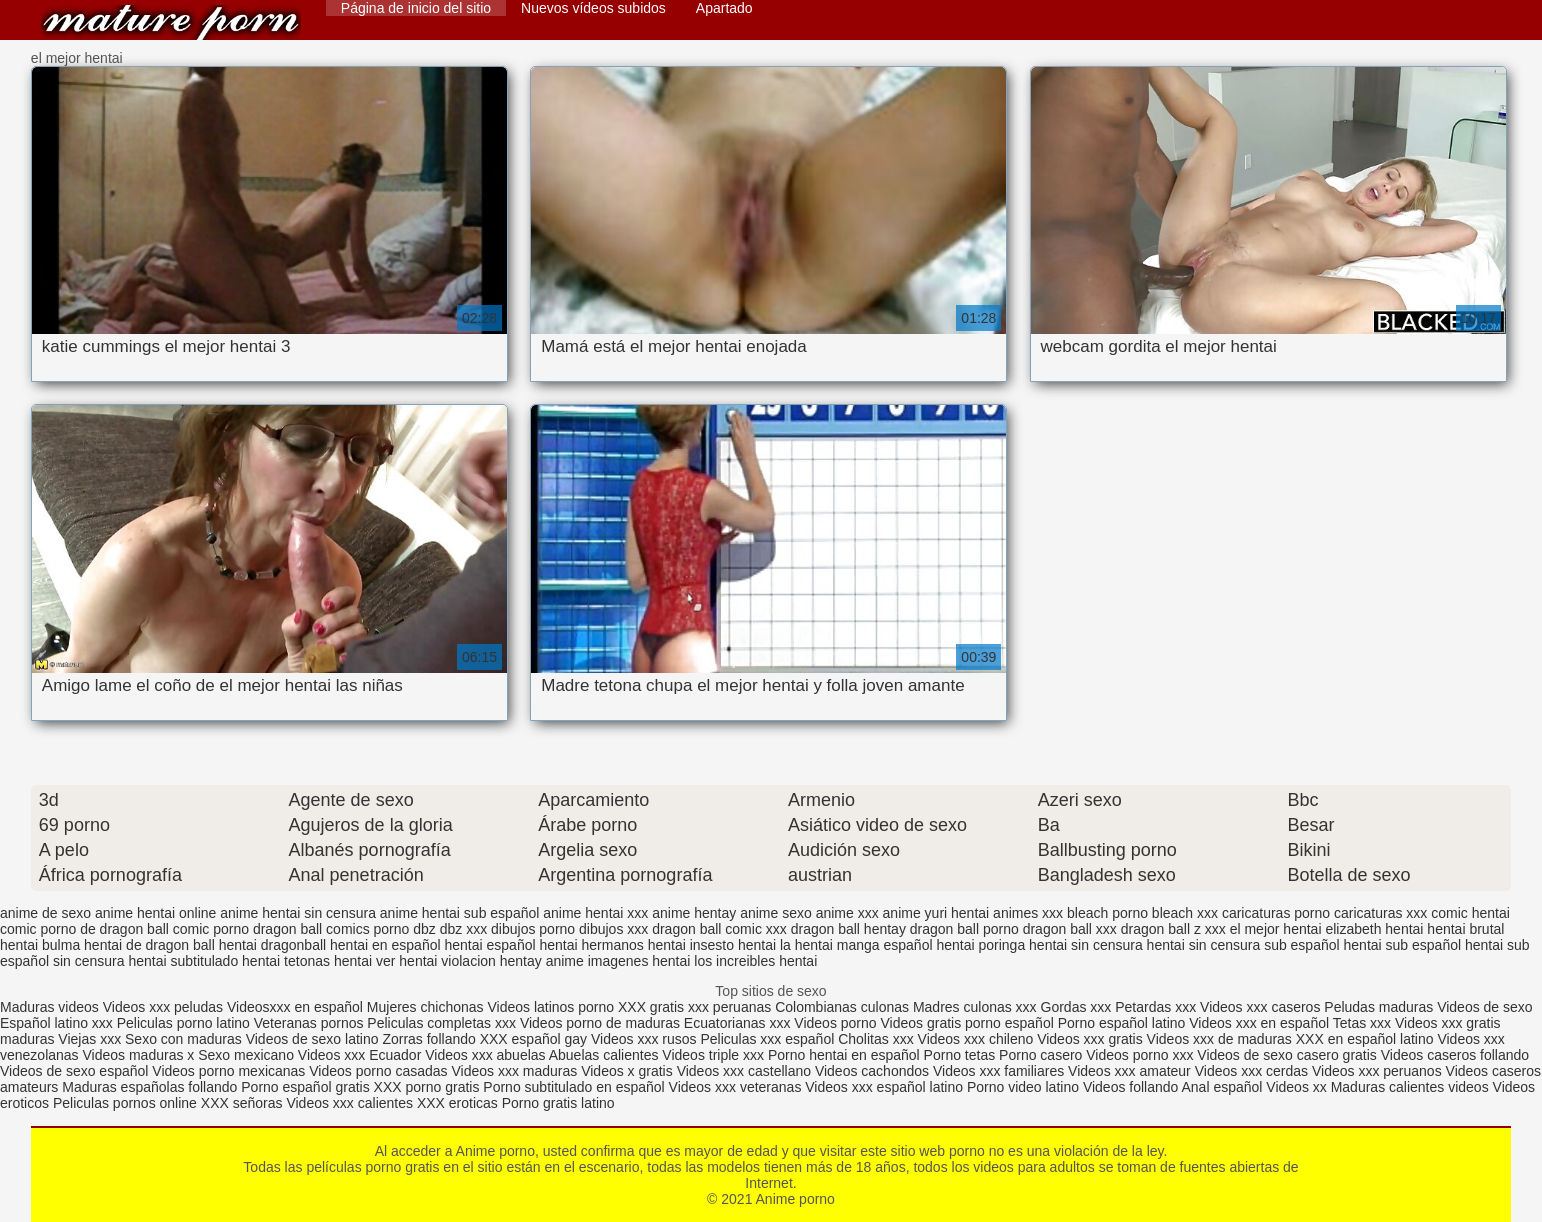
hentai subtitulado (183, 961)
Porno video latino (1023, 1087)
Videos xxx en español (1259, 1023)
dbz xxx (463, 929)
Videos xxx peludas (163, 1007)
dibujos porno (533, 929)
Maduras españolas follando (149, 1087)
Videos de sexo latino (312, 1039)
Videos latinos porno (550, 1007)
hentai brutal (1465, 929)
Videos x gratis (628, 1071)
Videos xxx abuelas (485, 1055)
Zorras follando (430, 1039)
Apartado (724, 8)
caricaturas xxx (1380, 913)
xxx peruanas (729, 1007)
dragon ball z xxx (1173, 929)
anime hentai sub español (460, 913)
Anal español (1221, 1087)
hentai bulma (40, 945)
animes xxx (1028, 913)
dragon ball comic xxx (719, 929)
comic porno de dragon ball (84, 929)
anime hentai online (155, 913)
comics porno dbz (381, 929)
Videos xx (1296, 1087)
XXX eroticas (457, 1103)
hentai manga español (864, 945)
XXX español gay (533, 1039)
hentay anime (542, 961)
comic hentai (1470, 913)
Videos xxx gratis (1090, 1039)
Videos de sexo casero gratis (1287, 1055)
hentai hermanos (591, 945)
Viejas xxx (89, 1039)
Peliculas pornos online (125, 1103)
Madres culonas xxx (975, 1007)
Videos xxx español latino (884, 1087)
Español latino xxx (56, 1023)
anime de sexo (45, 913)
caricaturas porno (1276, 913)
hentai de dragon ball (149, 945)
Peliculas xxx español (767, 1039)
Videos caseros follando (1455, 1055)
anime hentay (694, 913)
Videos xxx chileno (978, 1039)
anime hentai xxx (595, 913)
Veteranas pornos (309, 1023)
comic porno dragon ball (247, 929)
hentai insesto (691, 945)
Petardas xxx (1157, 1007)
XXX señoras (242, 1103)
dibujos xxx (613, 929)
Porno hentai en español (844, 1055)
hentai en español (385, 945)
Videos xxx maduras (514, 1071)
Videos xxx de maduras (1219, 1039)
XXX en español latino (1365, 1039)
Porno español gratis (307, 1087)
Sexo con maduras (183, 1039)
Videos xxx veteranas (735, 1087)
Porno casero (1042, 1055)
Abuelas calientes (604, 1055)
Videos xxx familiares (998, 1071)
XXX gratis (651, 1007)
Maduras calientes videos (1410, 1087)
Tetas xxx (1362, 1023)
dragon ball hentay (848, 929)
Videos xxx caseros (1260, 1007)
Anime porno (171, 22)
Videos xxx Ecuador (359, 1055)
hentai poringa (980, 945)
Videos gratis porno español (966, 1023)
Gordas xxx (1078, 1007)
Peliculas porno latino (183, 1023)
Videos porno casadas (378, 1071)
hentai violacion (447, 961)
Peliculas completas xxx (441, 1023)
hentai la (764, 945)
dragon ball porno (964, 929)
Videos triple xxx (715, 1055)
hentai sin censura (1086, 945)
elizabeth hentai (1374, 929)
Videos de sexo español (76, 1071)
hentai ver (364, 961)
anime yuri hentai (936, 913)
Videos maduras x (139, 1055)
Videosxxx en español (295, 1007)
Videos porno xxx (1141, 1055)
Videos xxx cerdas (1251, 1071)
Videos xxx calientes (349, 1103)
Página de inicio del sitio (416, 8)
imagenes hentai (639, 961)
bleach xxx (1185, 913)
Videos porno (835, 1023)
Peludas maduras (1378, 1007)
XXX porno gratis (429, 1087)
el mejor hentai (1276, 929)
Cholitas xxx (875, 1039)
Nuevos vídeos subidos (593, 8)
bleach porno (1107, 913)
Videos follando (1130, 1087)
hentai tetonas (286, 961)
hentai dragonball (272, 945)
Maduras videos (49, 1007)
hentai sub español (1403, 945)
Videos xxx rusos (644, 1039)
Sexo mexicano (246, 1055)
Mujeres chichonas (425, 1007)
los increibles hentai (755, 961)
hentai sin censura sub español (1243, 945)
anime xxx (847, 913)
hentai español (489, 945)
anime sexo (776, 913)
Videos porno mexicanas (228, 1071)
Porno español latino (1122, 1023)
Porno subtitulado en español (573, 1087)
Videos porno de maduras (602, 1023)
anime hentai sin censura (298, 913)
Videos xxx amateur (1129, 1071)
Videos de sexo (1484, 1007)
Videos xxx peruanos (1379, 1071)
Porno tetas (962, 1055)
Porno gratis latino (558, 1103)
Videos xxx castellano (744, 1071)
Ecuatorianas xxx (737, 1023)
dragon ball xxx (1070, 929)
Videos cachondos (874, 1071)
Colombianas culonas (842, 1007)
